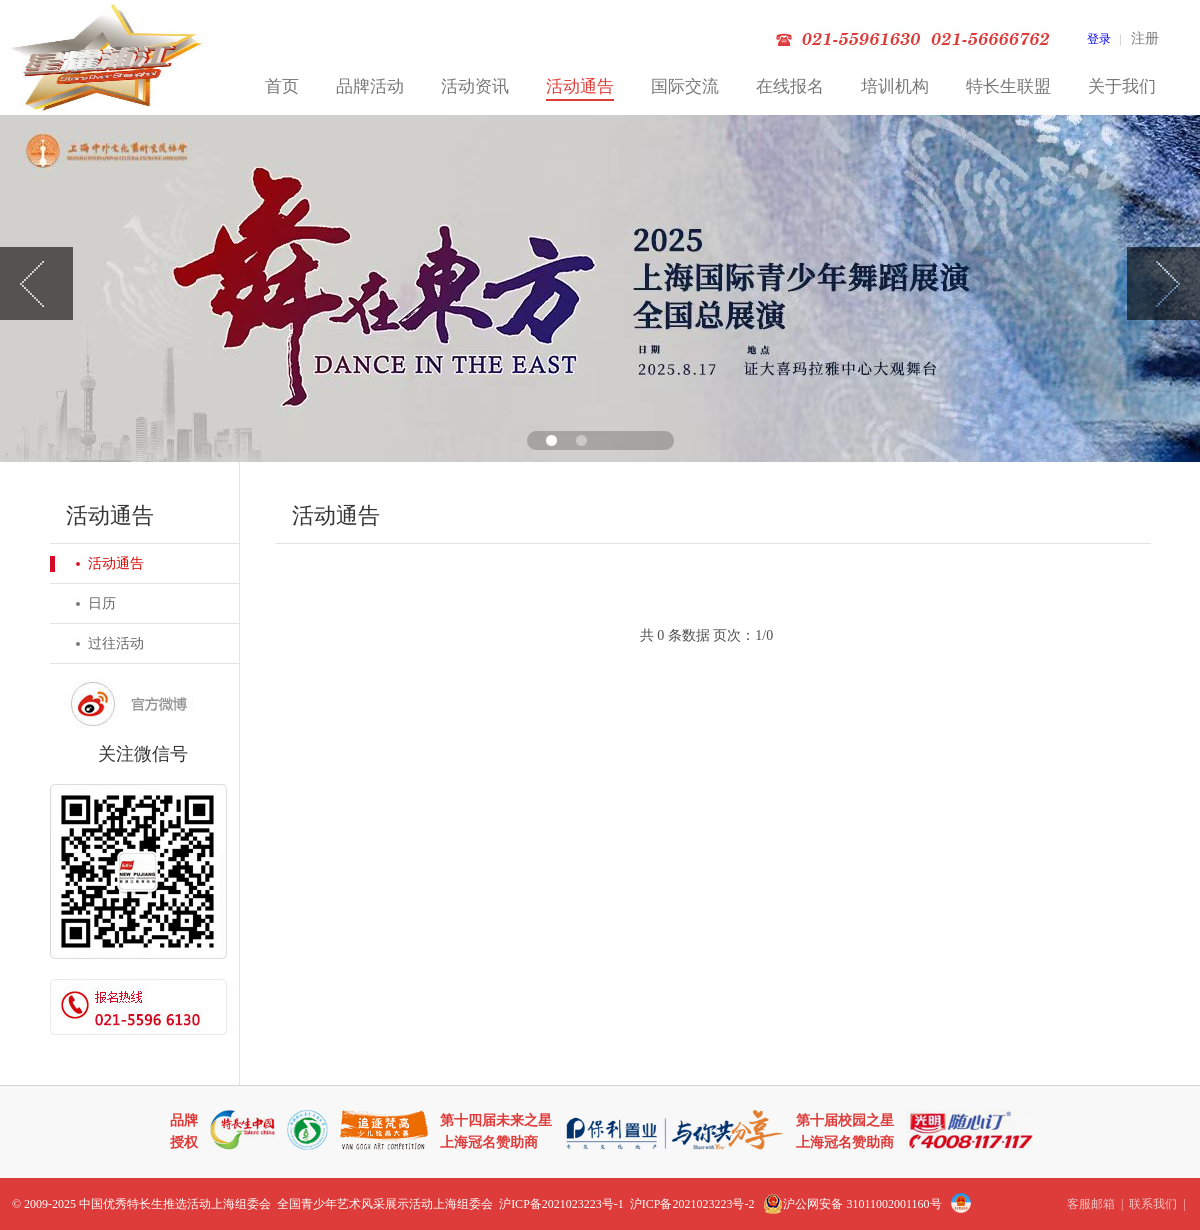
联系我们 (1153, 1204)
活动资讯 (475, 86)
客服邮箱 (1091, 1204)
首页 (282, 86)
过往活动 (116, 643)
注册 (1145, 38)
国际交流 (685, 86)
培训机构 (895, 86)
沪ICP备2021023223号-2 (692, 1204)
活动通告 (580, 86)
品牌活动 (370, 86)
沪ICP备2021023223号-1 (561, 1204)
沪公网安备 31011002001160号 (852, 1204)
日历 (102, 603)
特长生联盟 (1008, 86)
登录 (1099, 39)
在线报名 (790, 86)
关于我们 (1122, 86)
